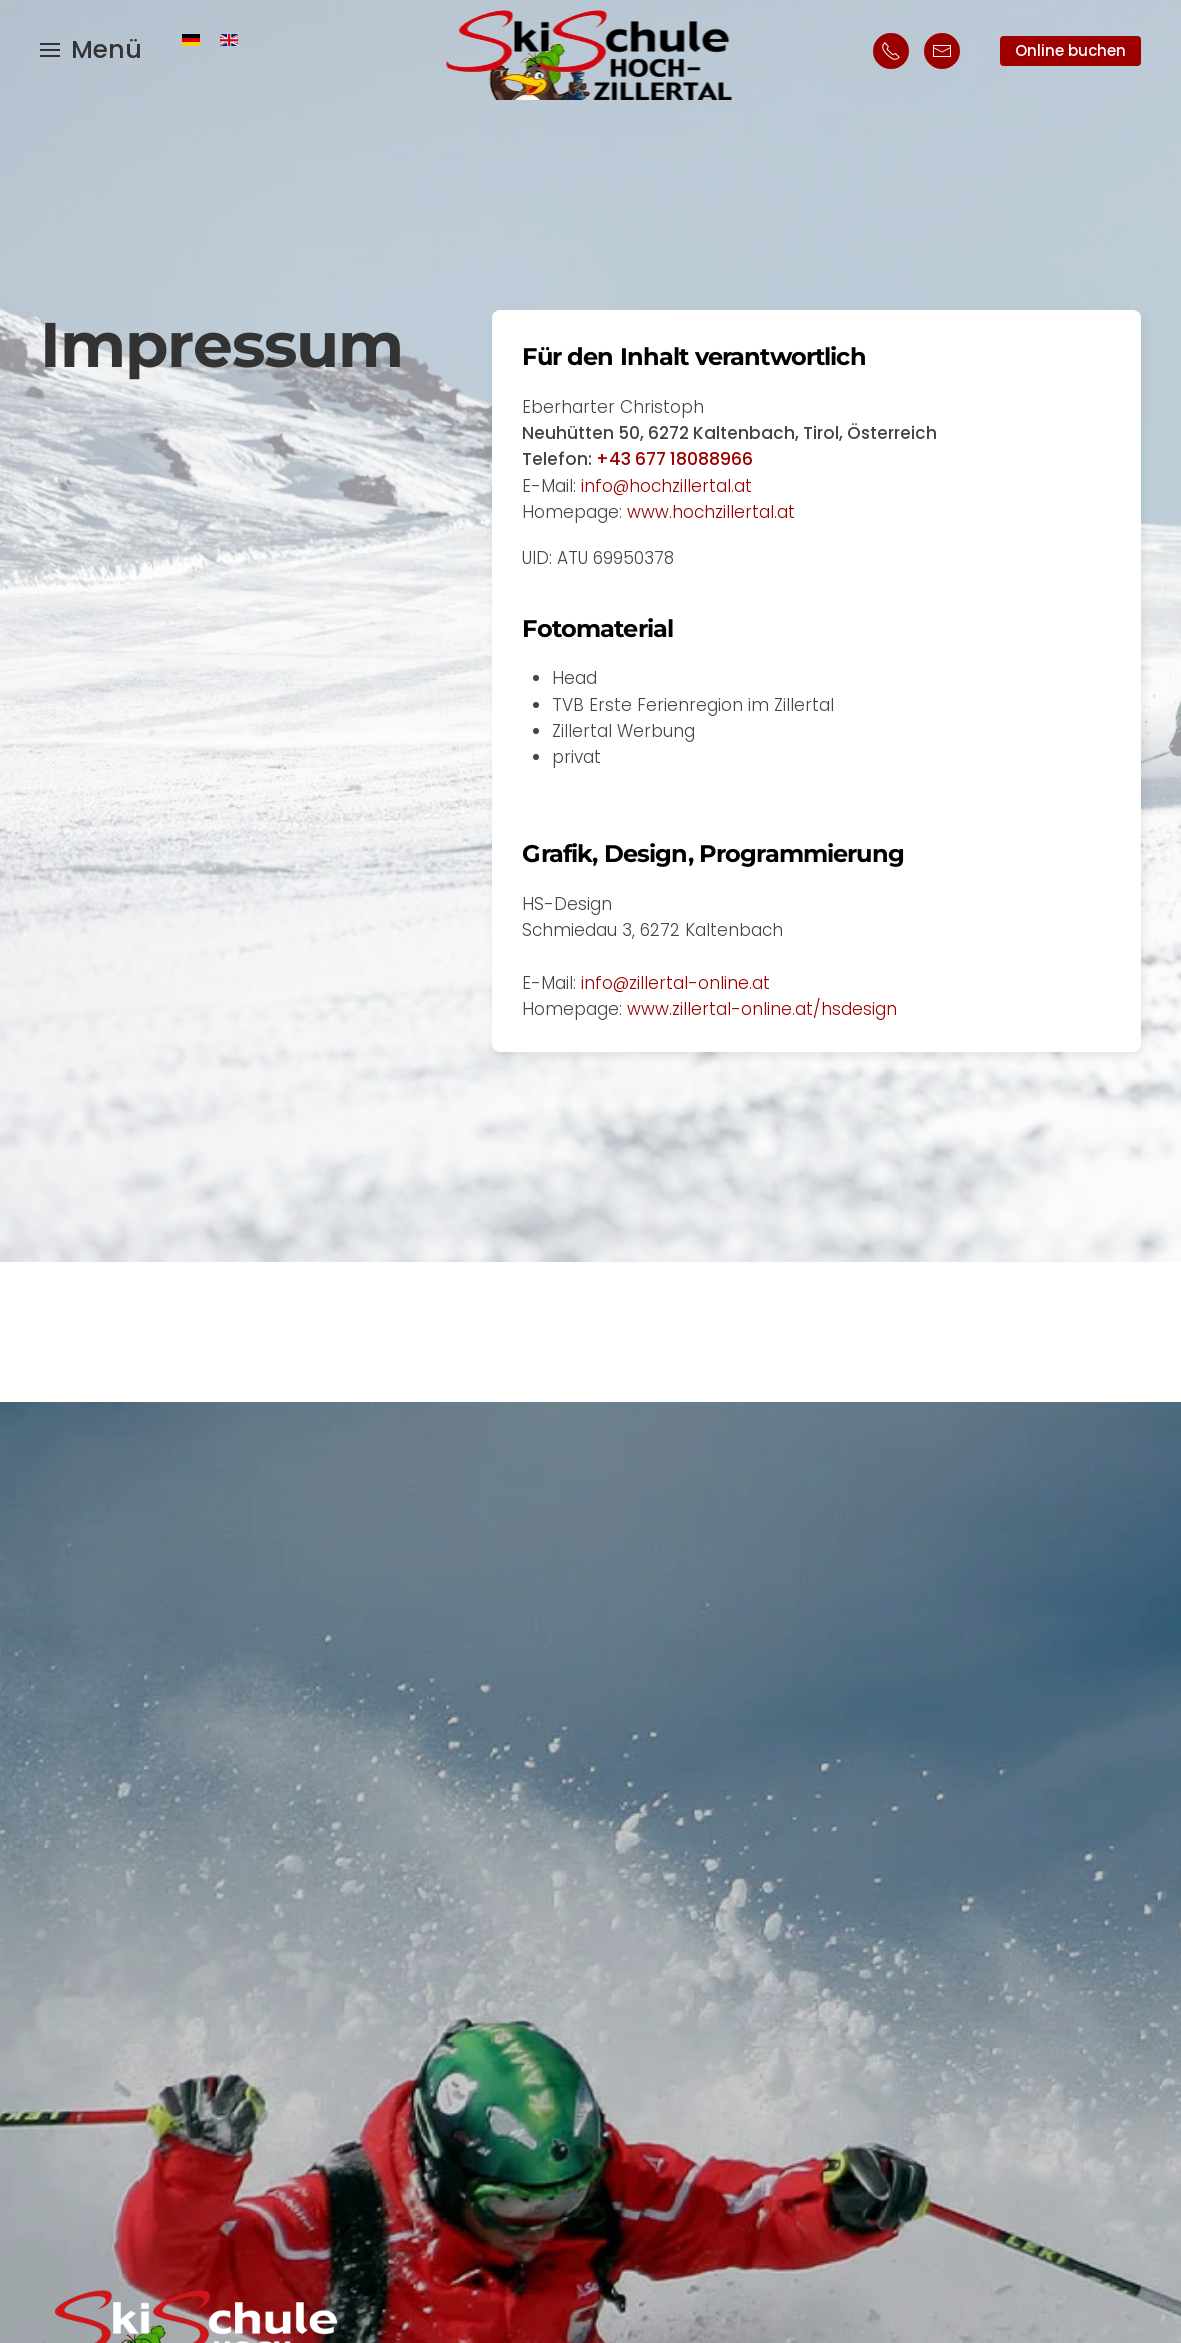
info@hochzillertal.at (666, 486)
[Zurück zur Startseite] (590, 50)
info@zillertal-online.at (675, 983)
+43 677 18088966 (674, 459)
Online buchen (1070, 50)
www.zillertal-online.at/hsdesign (762, 1009)
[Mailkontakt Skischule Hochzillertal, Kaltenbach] (942, 51)
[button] (91, 50)
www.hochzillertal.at (711, 512)
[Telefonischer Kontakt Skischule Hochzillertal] (891, 51)
